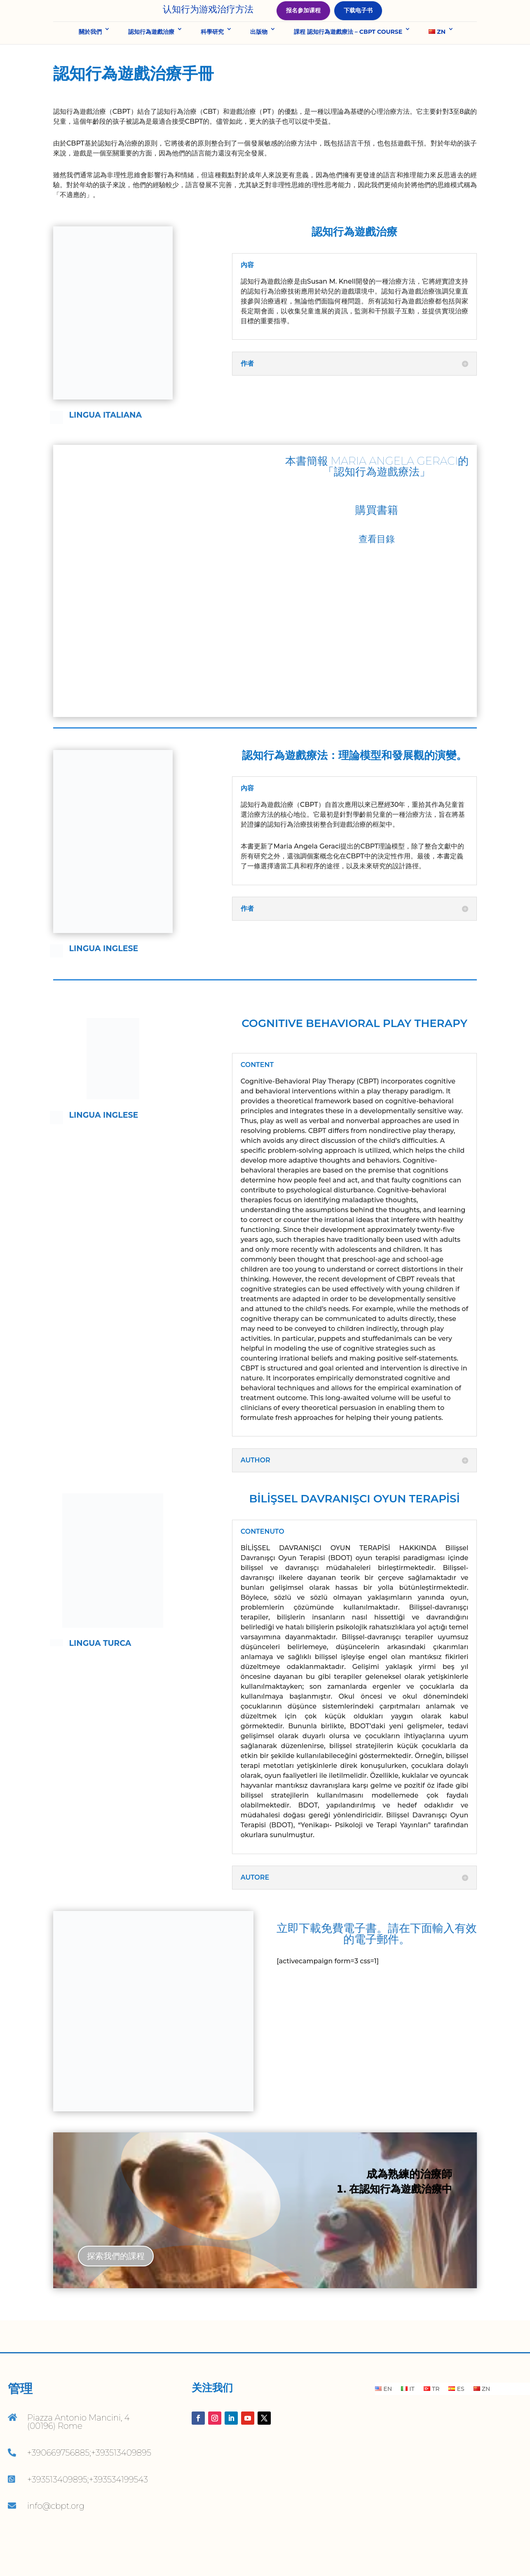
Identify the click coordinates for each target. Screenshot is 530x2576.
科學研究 (212, 61)
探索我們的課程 (116, 2286)
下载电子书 (358, 25)
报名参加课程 (303, 25)
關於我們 (90, 61)
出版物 (258, 61)
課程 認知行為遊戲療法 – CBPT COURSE (348, 61)
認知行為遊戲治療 (151, 61)
